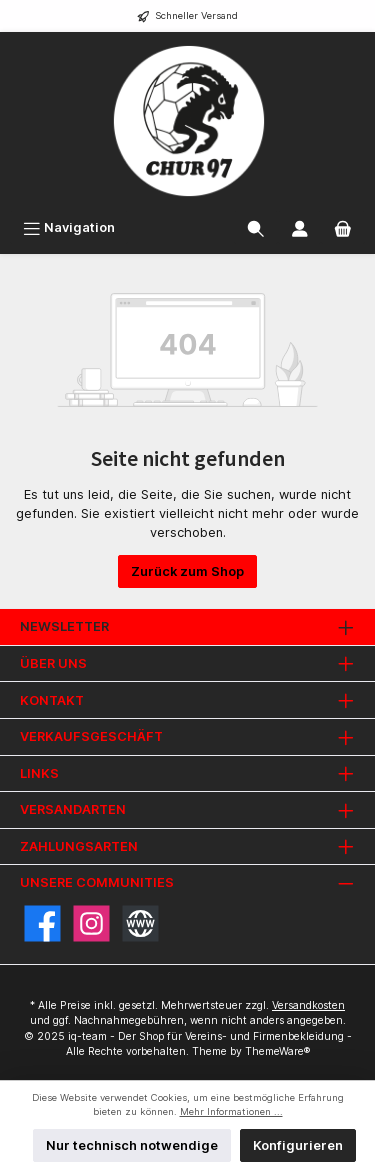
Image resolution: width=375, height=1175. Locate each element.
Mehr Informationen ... (231, 1111)
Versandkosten (308, 1005)
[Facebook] (42, 923)
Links (39, 773)
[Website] (140, 923)
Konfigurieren (298, 1145)
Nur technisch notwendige (132, 1145)
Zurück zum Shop (187, 571)
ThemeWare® (277, 1051)
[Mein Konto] (300, 227)
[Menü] (69, 227)
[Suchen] (256, 227)
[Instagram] (91, 923)
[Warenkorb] (343, 227)
